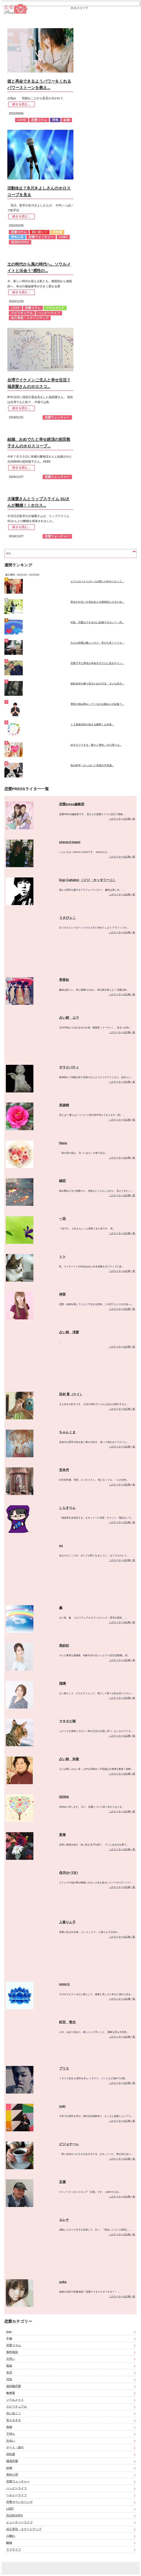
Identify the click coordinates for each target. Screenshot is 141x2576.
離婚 (9, 2542)
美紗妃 (64, 1645)
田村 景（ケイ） (71, 1394)
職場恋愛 (12, 2461)
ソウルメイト (15, 2399)
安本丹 (64, 1470)
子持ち (10, 2433)
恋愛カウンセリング (19, 2501)
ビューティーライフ (19, 2522)
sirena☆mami (69, 842)
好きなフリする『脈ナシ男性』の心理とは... (96, 744)
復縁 (9, 2365)
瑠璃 (62, 1683)
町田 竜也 (67, 2022)
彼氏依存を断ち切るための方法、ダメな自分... (97, 683)
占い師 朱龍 (69, 1759)
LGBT (10, 2508)
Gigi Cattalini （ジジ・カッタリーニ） (87, 880)
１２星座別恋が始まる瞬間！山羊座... (92, 724)
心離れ (10, 2536)
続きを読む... (21, 104)
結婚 (9, 2467)
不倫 (9, 2338)
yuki (62, 2106)
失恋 (9, 2372)
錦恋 (62, 1181)
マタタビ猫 (67, 1721)
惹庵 (62, 1835)
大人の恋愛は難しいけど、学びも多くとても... (97, 642)
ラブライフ (13, 2549)
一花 (62, 1219)
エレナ (64, 2220)
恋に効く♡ (13, 2413)
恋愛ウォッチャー (18, 2481)
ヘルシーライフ (16, 2495)
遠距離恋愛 (13, 2386)
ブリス (64, 2068)
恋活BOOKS (14, 2515)
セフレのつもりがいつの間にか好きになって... (97, 581)
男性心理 (12, 2474)
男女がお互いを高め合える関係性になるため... (97, 601)
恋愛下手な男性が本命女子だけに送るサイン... (97, 663)
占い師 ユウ (69, 1018)
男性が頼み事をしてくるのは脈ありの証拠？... (97, 704)
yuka (62, 2282)
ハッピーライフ (16, 2488)
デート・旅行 (15, 2447)
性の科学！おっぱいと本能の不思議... (92, 765)
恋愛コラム (13, 2345)
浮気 (9, 2379)
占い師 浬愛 (69, 1332)
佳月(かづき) (68, 1873)
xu (61, 1545)
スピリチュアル (16, 2406)
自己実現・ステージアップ (23, 2529)
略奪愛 (10, 2393)
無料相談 (12, 2352)
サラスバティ (69, 1067)
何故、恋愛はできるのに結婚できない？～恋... (97, 622)
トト (62, 1256)
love (9, 2331)
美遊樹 (64, 1105)
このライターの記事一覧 (122, 818)
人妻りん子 (67, 1922)
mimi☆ (64, 1984)
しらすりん (67, 1508)
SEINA (64, 1797)
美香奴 (64, 980)
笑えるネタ (13, 2420)
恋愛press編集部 (71, 804)
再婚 (9, 2427)
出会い (10, 2440)
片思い (10, 2358)
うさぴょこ (67, 918)
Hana (63, 1143)
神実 (62, 1294)
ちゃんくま (67, 1432)
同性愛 (10, 2454)
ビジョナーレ (69, 2144)
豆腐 (62, 2182)
